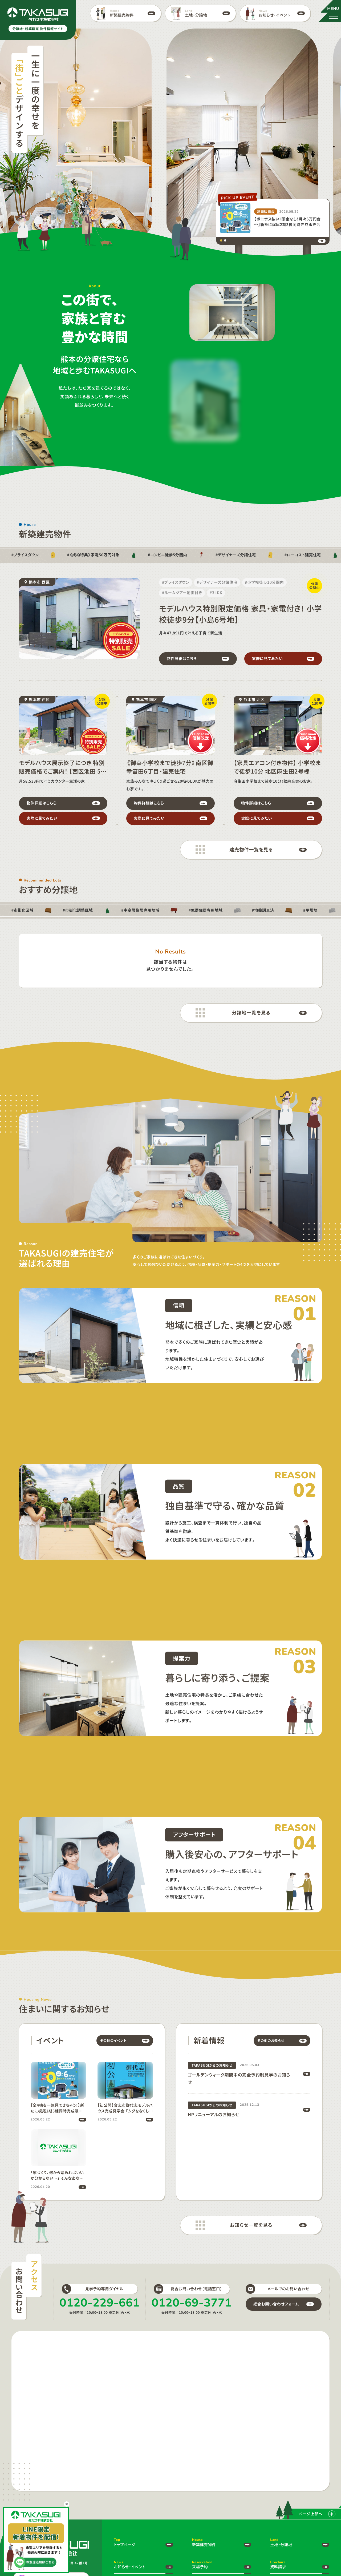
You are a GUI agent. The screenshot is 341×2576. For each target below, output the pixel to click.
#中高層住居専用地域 (140, 910)
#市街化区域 (22, 910)
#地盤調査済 (263, 910)
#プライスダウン (25, 555)
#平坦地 (310, 910)
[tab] (221, 240)
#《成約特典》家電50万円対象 (93, 555)
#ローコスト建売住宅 (303, 555)
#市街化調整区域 (78, 910)
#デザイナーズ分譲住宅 (236, 555)
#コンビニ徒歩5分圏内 (167, 555)
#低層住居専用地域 (206, 910)
